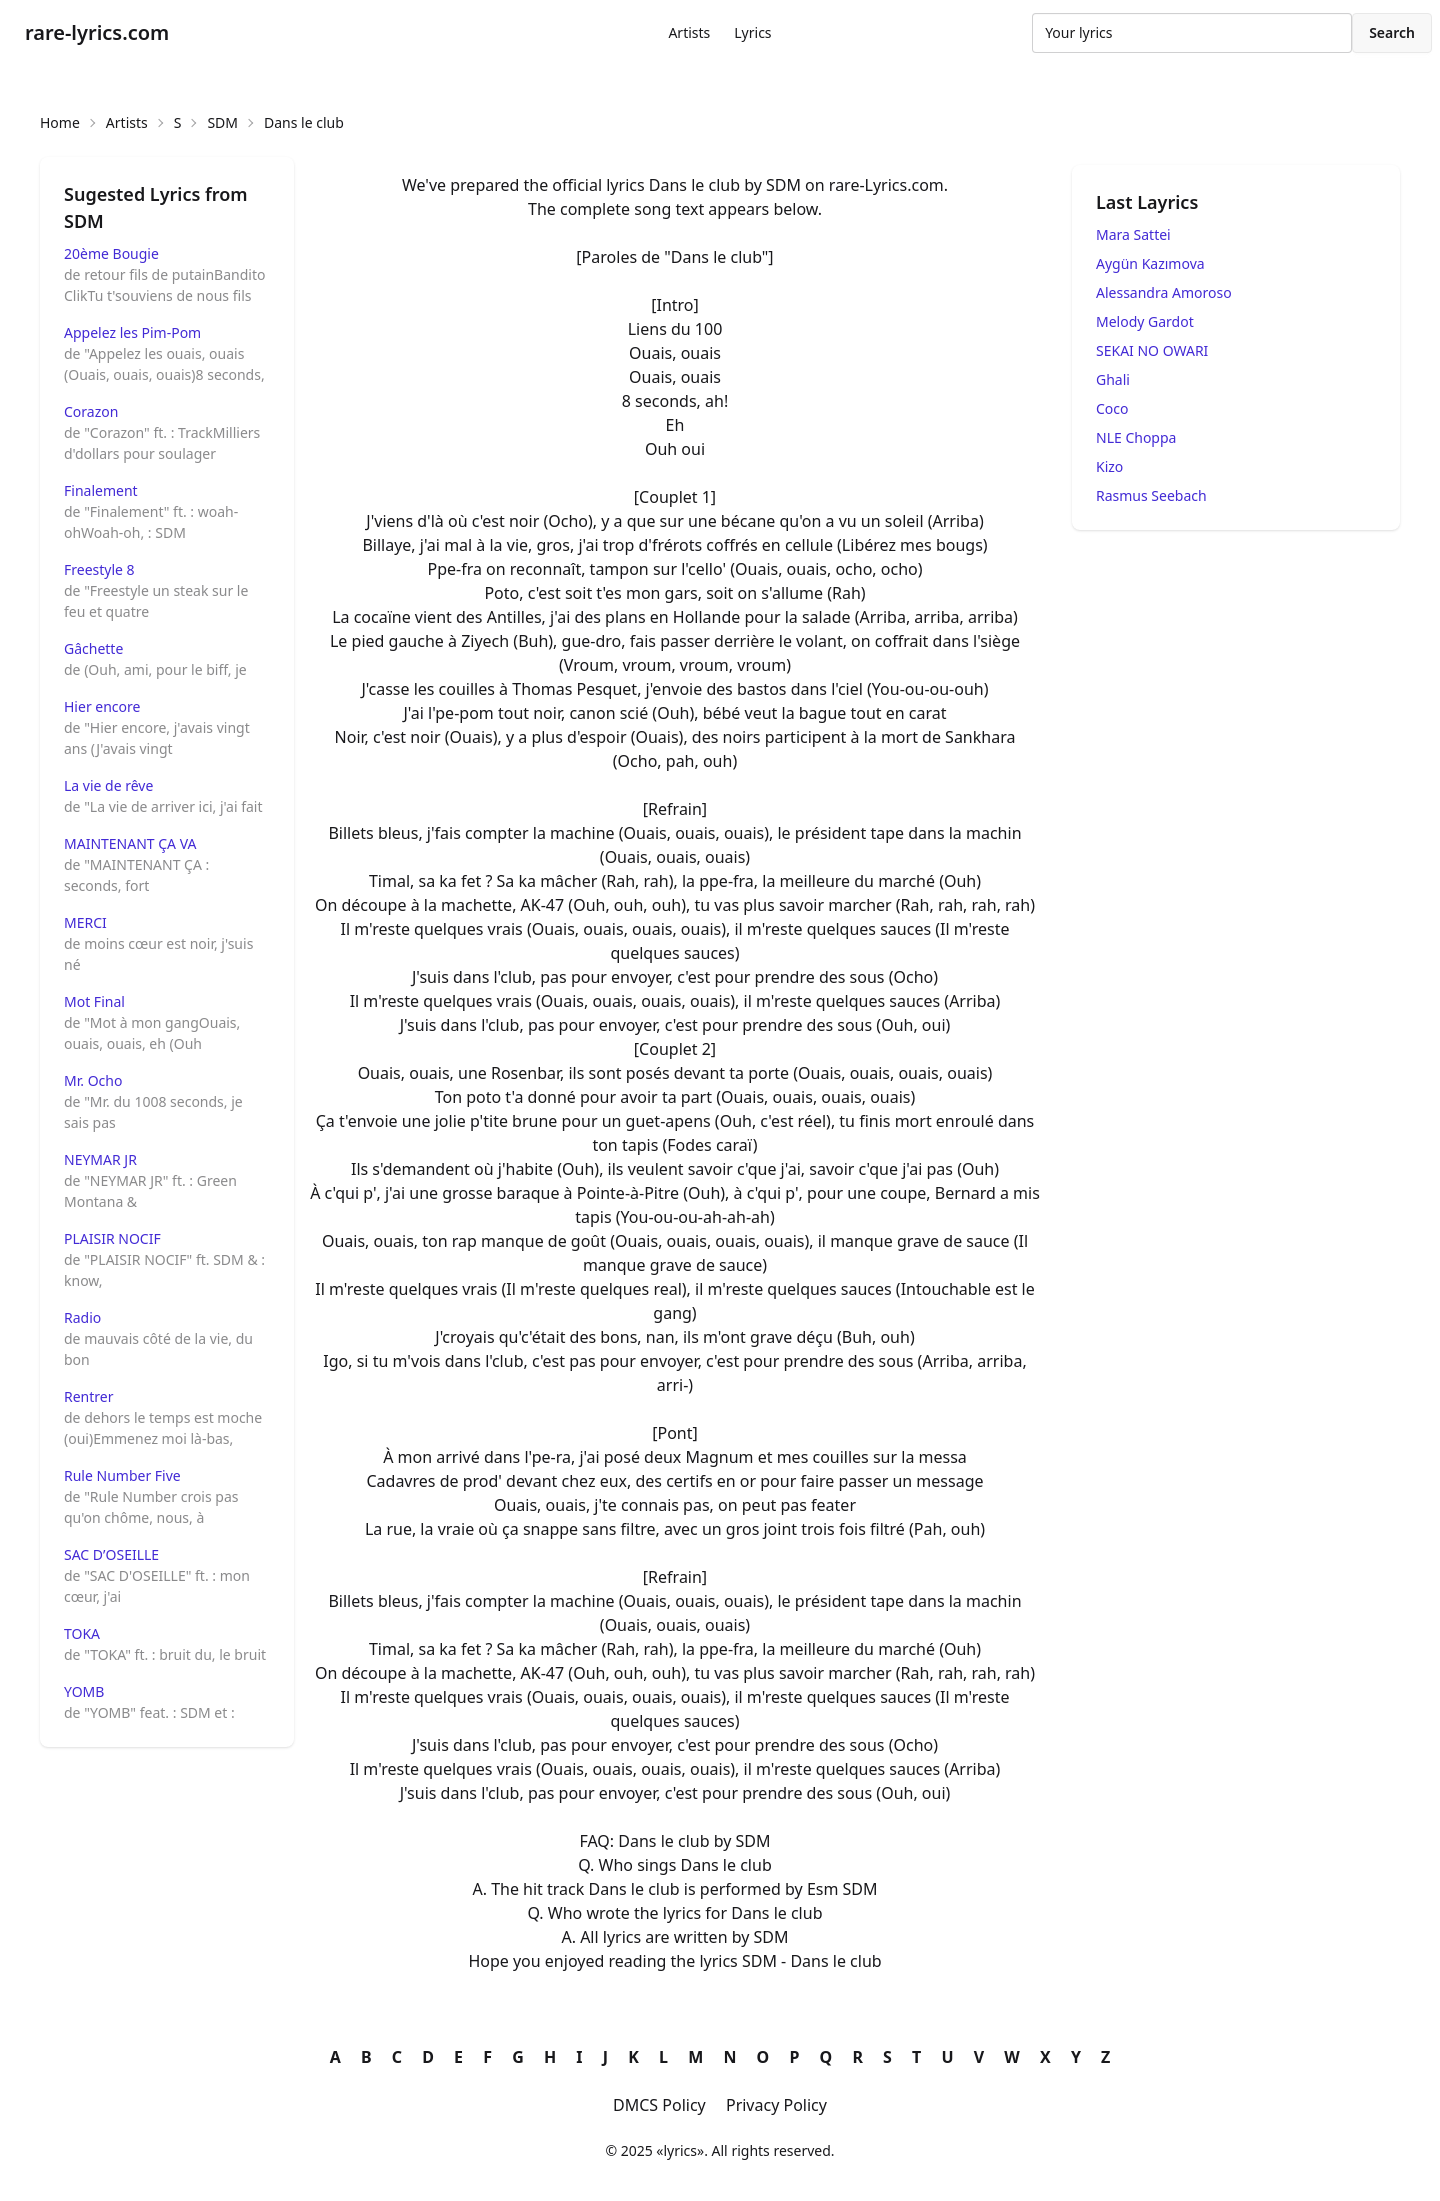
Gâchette (93, 648)
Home (60, 122)
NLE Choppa (1136, 437)
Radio (82, 1317)
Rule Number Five (122, 1475)
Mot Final (94, 1001)
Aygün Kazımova (1150, 263)
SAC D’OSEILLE (111, 1554)
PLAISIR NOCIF (112, 1238)
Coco (1112, 408)
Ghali (1113, 379)
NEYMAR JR (100, 1159)
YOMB (84, 1691)
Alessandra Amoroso (1164, 292)
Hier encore (102, 706)
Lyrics (752, 32)
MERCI (85, 922)
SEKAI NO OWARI (1152, 350)
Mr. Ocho (93, 1080)
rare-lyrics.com (97, 32)
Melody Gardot (1145, 321)
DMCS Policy (659, 2105)
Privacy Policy (776, 2105)
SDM (222, 122)
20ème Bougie (111, 253)
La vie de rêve (108, 785)
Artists (689, 32)
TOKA (82, 1633)
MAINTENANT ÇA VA (130, 843)
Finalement (101, 490)
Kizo (1109, 466)
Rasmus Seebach (1151, 495)
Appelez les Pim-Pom (132, 332)
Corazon (91, 411)
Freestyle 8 (99, 569)
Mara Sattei (1133, 234)
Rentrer (89, 1396)
